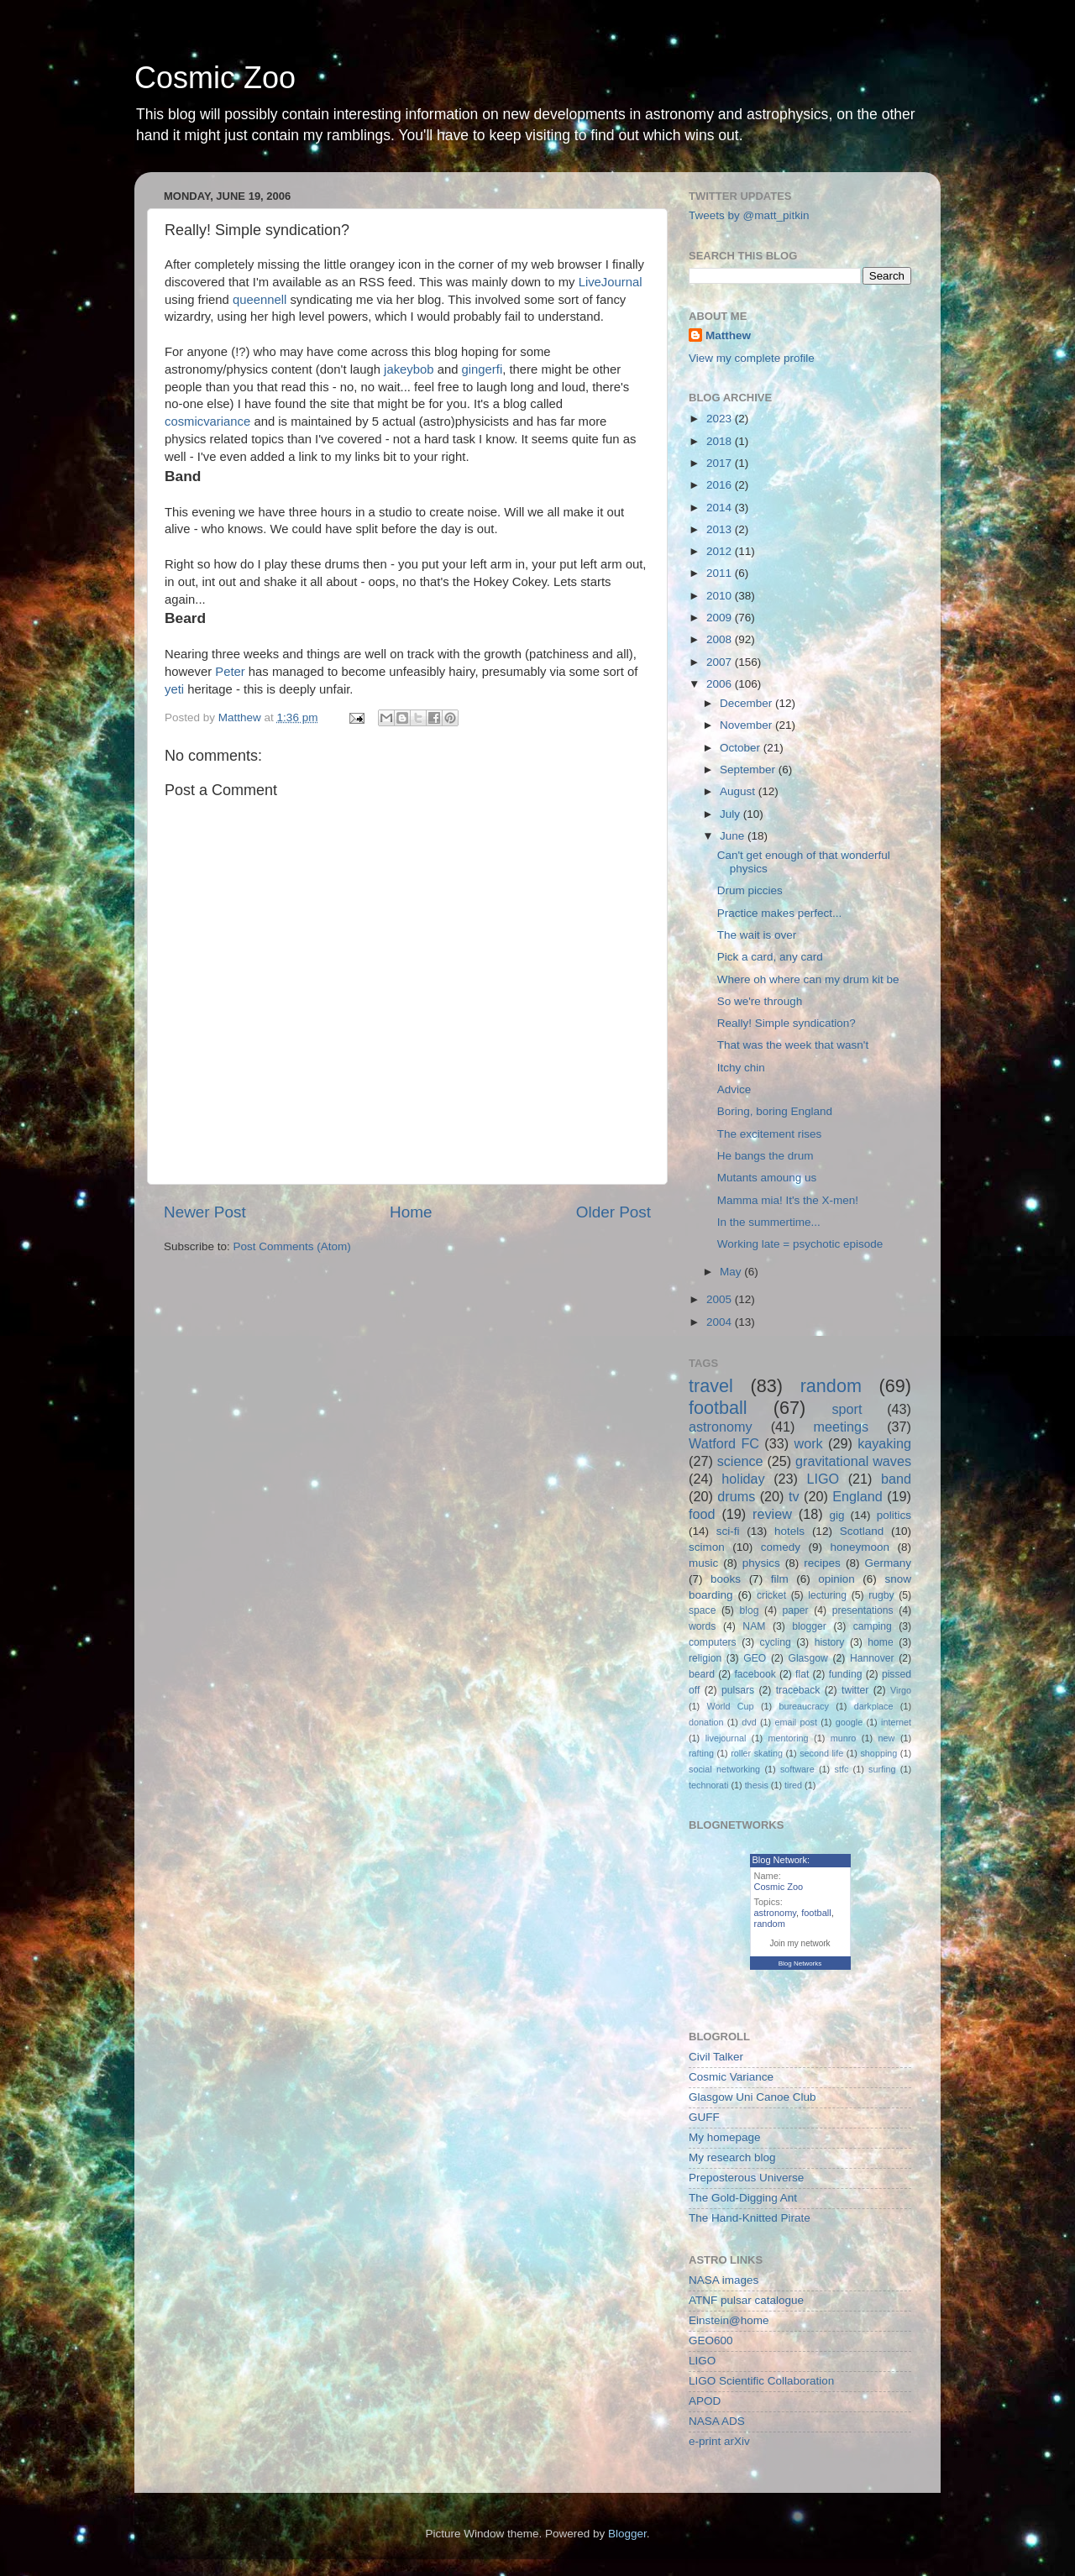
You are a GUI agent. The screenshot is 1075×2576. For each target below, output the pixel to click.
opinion (836, 1579)
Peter (229, 671)
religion (705, 1658)
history (830, 1642)
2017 (720, 463)
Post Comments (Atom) (292, 1246)
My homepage (725, 2137)
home (880, 1642)
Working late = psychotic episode (800, 1244)
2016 (720, 485)
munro (844, 1738)
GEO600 (711, 2340)
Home (411, 1212)
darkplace (874, 1706)
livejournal (726, 1738)
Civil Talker (716, 2056)
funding (846, 1674)
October (741, 747)
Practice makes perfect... (779, 913)
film (780, 1579)
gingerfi (482, 369)
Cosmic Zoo (215, 77)
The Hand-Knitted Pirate (749, 2218)
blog (749, 1610)
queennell (259, 299)
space (702, 1610)
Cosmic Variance (731, 2077)
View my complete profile (752, 358)
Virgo (900, 1690)
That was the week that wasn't (792, 1045)
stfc (842, 1769)
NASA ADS (717, 2421)
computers (713, 1642)
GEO (754, 1658)
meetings (840, 1426)
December (747, 703)
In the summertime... (769, 1222)
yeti (174, 689)
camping (872, 1626)
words (702, 1626)
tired (793, 1785)
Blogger (627, 2533)
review (772, 1513)
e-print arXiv (719, 2441)
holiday (742, 1478)
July (731, 814)
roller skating (757, 1753)
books (726, 1579)
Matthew (728, 335)
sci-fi (728, 1531)
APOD (705, 2401)
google (849, 1722)
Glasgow (807, 1658)
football (718, 1407)
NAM (753, 1626)
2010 (720, 595)
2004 (720, 1322)
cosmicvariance (207, 421)
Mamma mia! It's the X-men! (787, 1200)
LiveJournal (610, 282)
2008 (720, 639)
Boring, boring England (774, 1111)
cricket (771, 1595)
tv (794, 1496)
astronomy (720, 1426)
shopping (878, 1753)
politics (894, 1515)
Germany (887, 1563)
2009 (720, 617)
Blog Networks (800, 1963)
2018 (720, 441)
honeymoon (859, 1547)
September (749, 769)
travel (711, 1385)
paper (796, 1610)
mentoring (788, 1738)
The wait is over (757, 935)
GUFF (704, 2117)
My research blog (732, 2157)
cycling (775, 1642)
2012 (720, 551)
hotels (789, 1531)
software (797, 1769)
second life (821, 1753)
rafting (701, 1753)
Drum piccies (750, 890)
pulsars (737, 1690)
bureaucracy (803, 1706)
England (857, 1496)
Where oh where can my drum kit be (808, 979)
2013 (720, 529)
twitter (855, 1690)
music (703, 1563)
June (733, 836)
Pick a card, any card (770, 956)
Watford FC (724, 1443)
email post (795, 1722)
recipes (822, 1563)
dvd (749, 1722)
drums (736, 1496)
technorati (708, 1785)
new (886, 1738)
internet (896, 1722)
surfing (881, 1769)
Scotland (862, 1531)
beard (702, 1674)
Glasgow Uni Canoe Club (752, 2097)
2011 (720, 573)
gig (836, 1515)
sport (846, 1408)
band (896, 1478)
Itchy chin (741, 1067)
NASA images (723, 2280)
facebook (754, 1674)
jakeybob (408, 369)
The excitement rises (769, 1134)
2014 (720, 507)
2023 (720, 418)
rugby (881, 1595)
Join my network (799, 1943)
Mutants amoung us (767, 1177)
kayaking (884, 1443)
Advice (734, 1089)
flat (802, 1674)
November (747, 725)
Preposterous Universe (746, 2177)
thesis (756, 1785)
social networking (724, 1769)
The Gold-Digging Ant (743, 2197)
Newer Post (205, 1212)
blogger (809, 1626)
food (702, 1513)
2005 (720, 1299)
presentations (863, 1610)
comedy (780, 1547)
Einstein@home (729, 2320)
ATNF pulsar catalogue (746, 2300)
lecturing (827, 1595)
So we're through (760, 1001)
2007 (720, 662)
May (732, 1271)
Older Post (613, 1212)
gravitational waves (853, 1461)
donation (706, 1722)
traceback (798, 1690)
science (740, 1461)
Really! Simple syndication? (786, 1023)
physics (761, 1563)
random (831, 1385)
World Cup (730, 1706)
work (808, 1443)
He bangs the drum (765, 1155)
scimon (707, 1547)
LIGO (823, 1478)
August (739, 791)
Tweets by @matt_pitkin (749, 215)
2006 (720, 684)
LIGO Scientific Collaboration (761, 2380)
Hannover (872, 1658)
